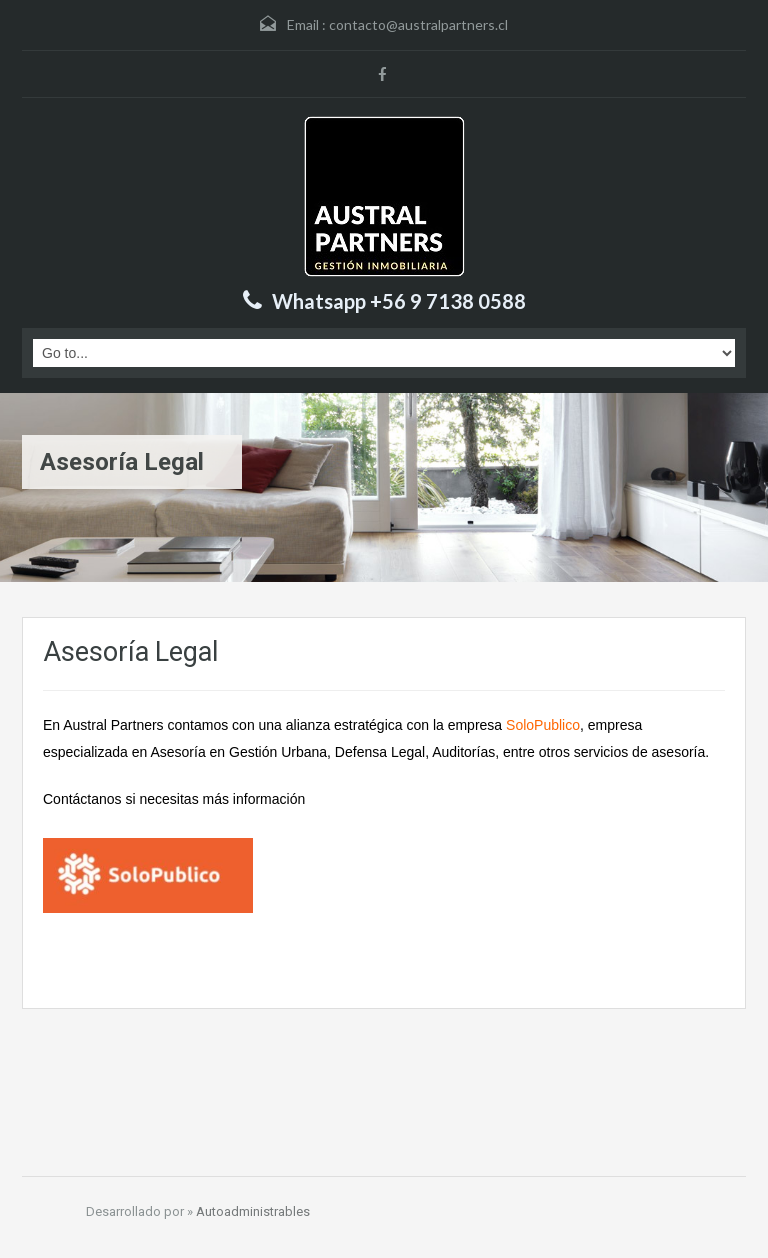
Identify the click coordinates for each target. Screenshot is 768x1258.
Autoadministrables (253, 1211)
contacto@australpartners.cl (418, 24)
